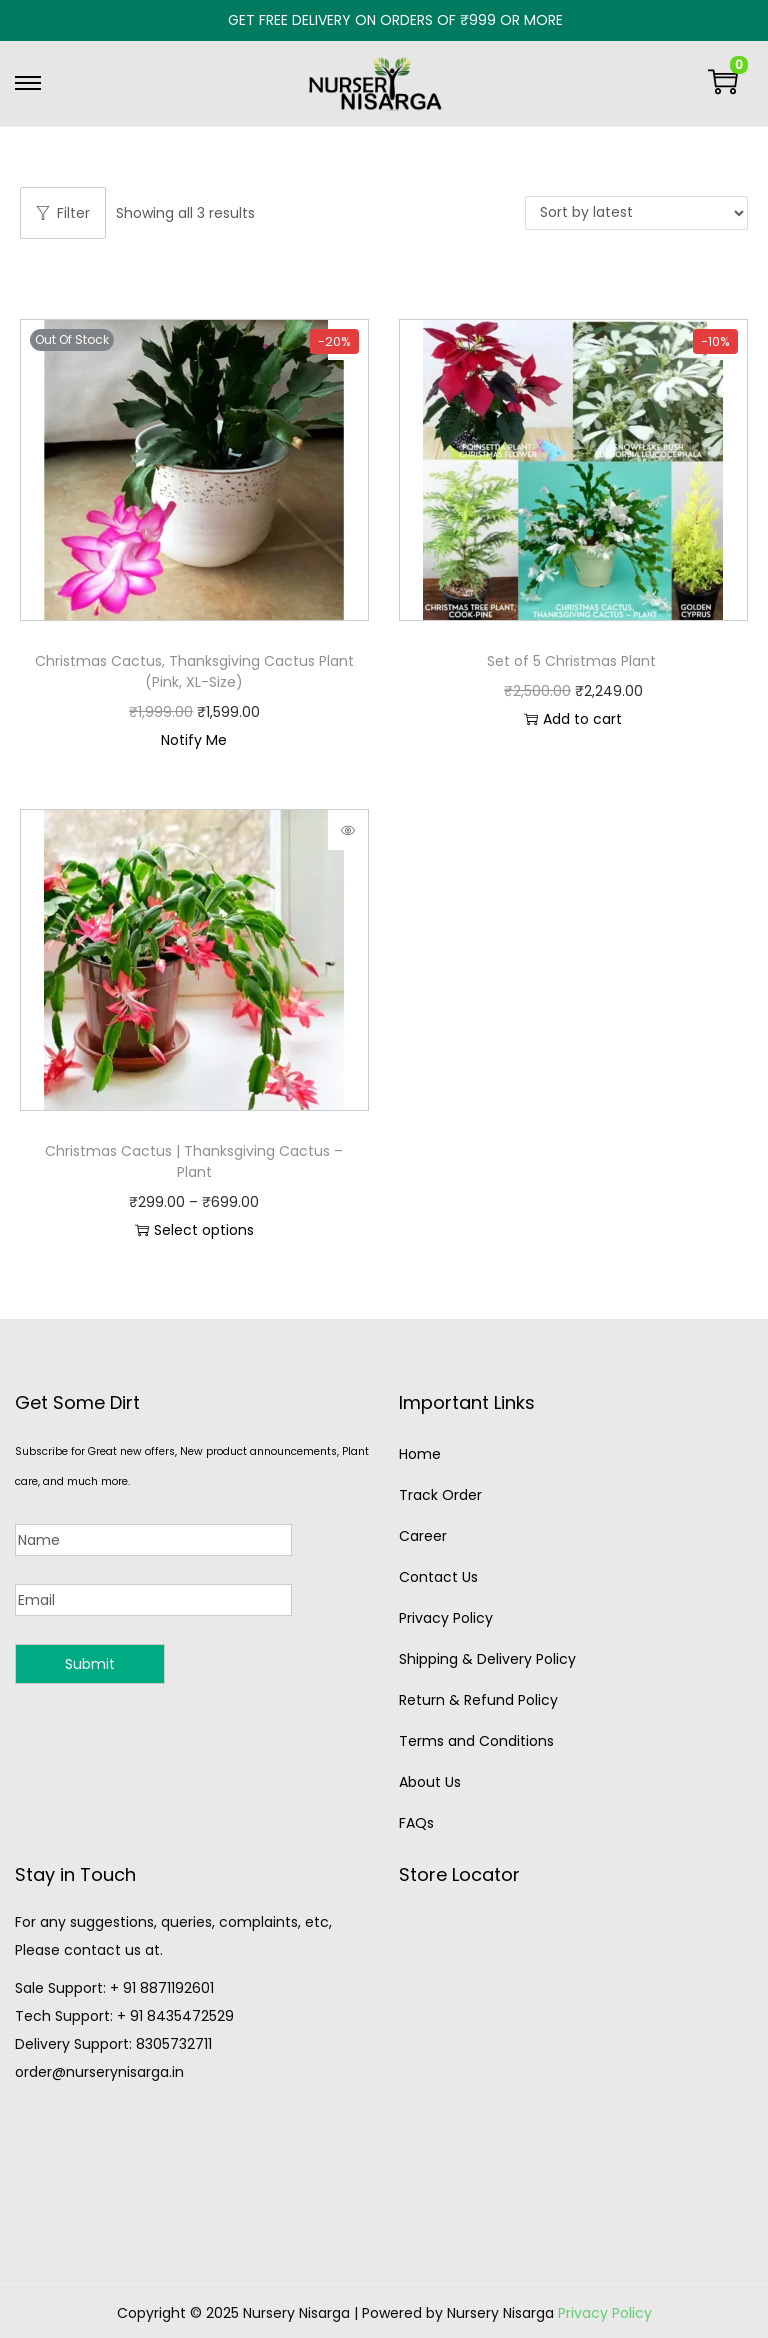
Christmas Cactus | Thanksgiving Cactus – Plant (194, 1161)
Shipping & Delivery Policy (487, 1659)
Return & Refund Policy (478, 1700)
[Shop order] (636, 213)
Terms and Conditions (476, 1741)
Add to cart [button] (573, 719)
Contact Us (438, 1577)
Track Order (440, 1495)
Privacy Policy (446, 1618)
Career (423, 1536)
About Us (430, 1782)
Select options (194, 1230)
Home (420, 1454)
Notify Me (194, 740)
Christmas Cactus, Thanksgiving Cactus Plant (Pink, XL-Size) (194, 671)
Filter (63, 213)
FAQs (416, 1823)
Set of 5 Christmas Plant (573, 661)
